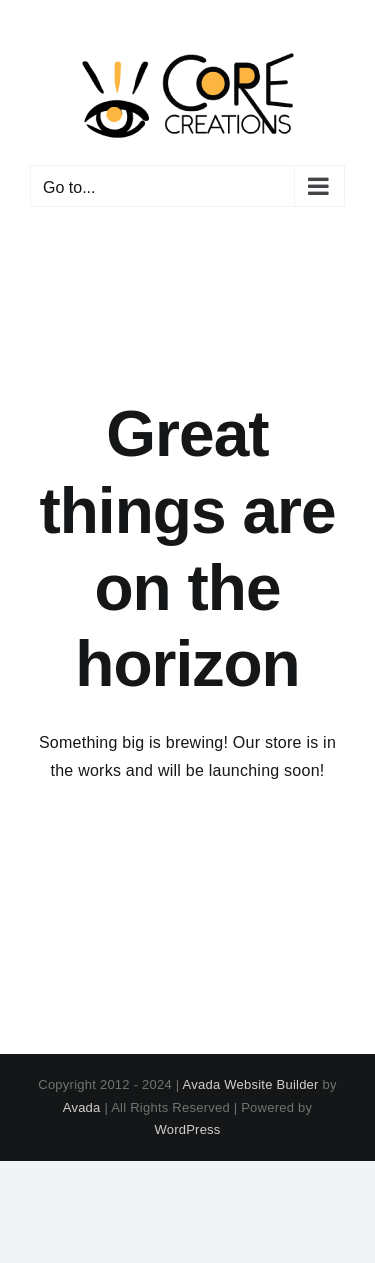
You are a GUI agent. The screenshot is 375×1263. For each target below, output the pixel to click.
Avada (82, 1107)
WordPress (187, 1129)
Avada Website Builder (251, 1084)
